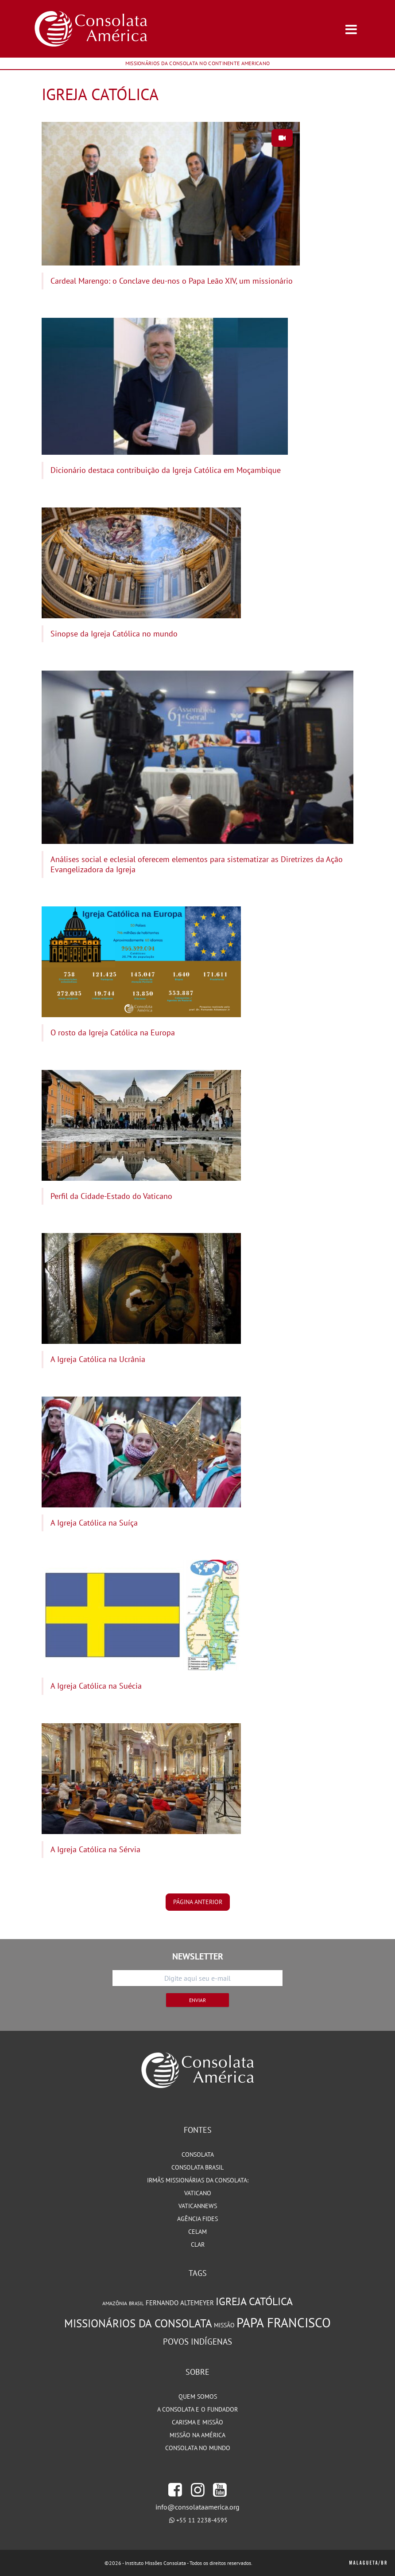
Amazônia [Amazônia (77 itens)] (114, 2303)
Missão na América (197, 2435)
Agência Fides (197, 2219)
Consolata (198, 2154)
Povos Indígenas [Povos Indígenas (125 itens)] (197, 2341)
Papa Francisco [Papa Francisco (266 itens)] (283, 2322)
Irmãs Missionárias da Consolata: (197, 2180)
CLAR (198, 2244)
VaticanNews (197, 2206)
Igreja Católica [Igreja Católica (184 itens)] (254, 2301)
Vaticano (197, 2193)
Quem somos (197, 2396)
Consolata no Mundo (197, 2448)
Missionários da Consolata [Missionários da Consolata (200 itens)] (138, 2323)
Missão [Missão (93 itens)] (224, 2325)
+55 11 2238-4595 (202, 2520)
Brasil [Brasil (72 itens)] (136, 2303)
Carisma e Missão (197, 2422)
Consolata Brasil (197, 2167)
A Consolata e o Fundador (197, 2409)
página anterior (197, 1902)
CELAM (197, 2232)
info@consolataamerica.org (197, 2506)
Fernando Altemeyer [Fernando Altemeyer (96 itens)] (180, 2303)
